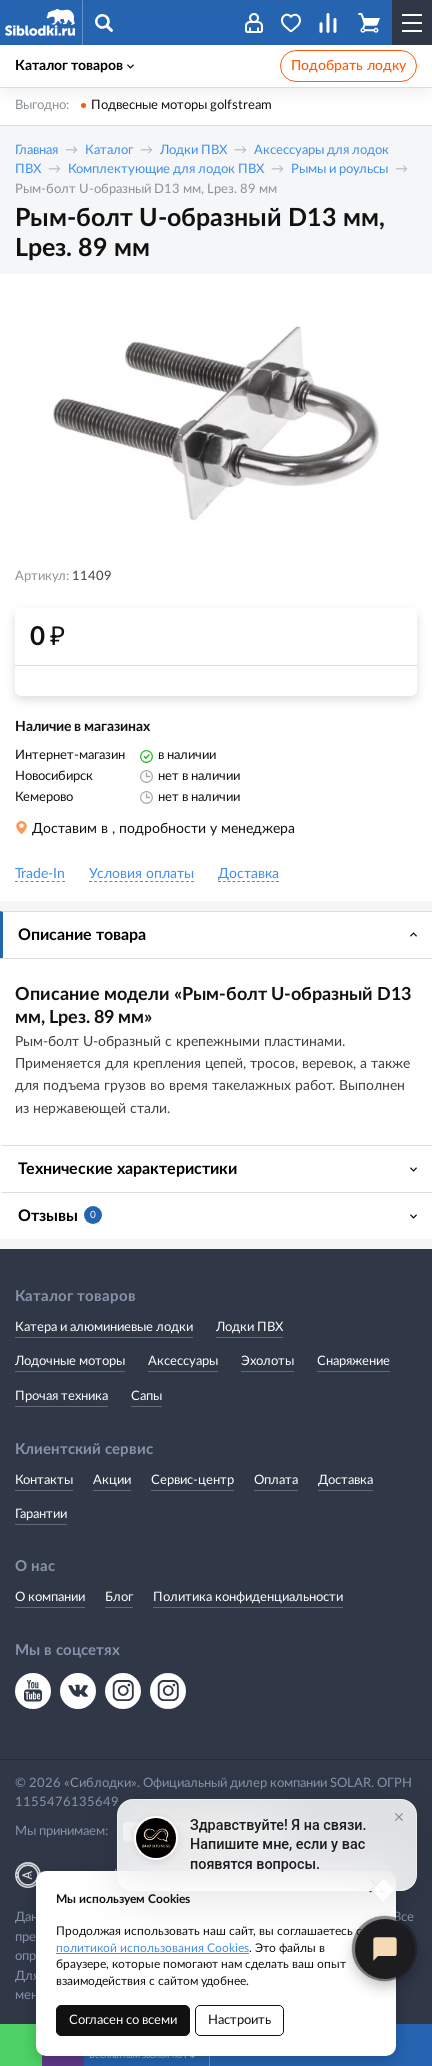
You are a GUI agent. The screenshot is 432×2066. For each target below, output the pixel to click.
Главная (36, 150)
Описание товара (82, 935)
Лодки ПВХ (193, 150)
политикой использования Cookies (152, 1948)
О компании (50, 1597)
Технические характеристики (127, 1169)
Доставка (345, 1480)
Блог (119, 1597)
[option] (216, 423)
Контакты (44, 1480)
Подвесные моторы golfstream (181, 105)
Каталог (109, 150)
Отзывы (60, 1215)
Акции (112, 1480)
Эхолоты (267, 1361)
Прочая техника (61, 1396)
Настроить (239, 2020)
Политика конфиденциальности (248, 1597)
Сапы (146, 1396)
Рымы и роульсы (339, 169)
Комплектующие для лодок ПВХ (166, 169)
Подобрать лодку (348, 66)
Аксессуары (183, 1361)
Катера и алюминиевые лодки (104, 1327)
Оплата (276, 1480)
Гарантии (41, 1514)
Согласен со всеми (123, 2020)
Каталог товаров (74, 66)
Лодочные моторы (70, 1361)
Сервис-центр (192, 1480)
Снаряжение (353, 1361)
